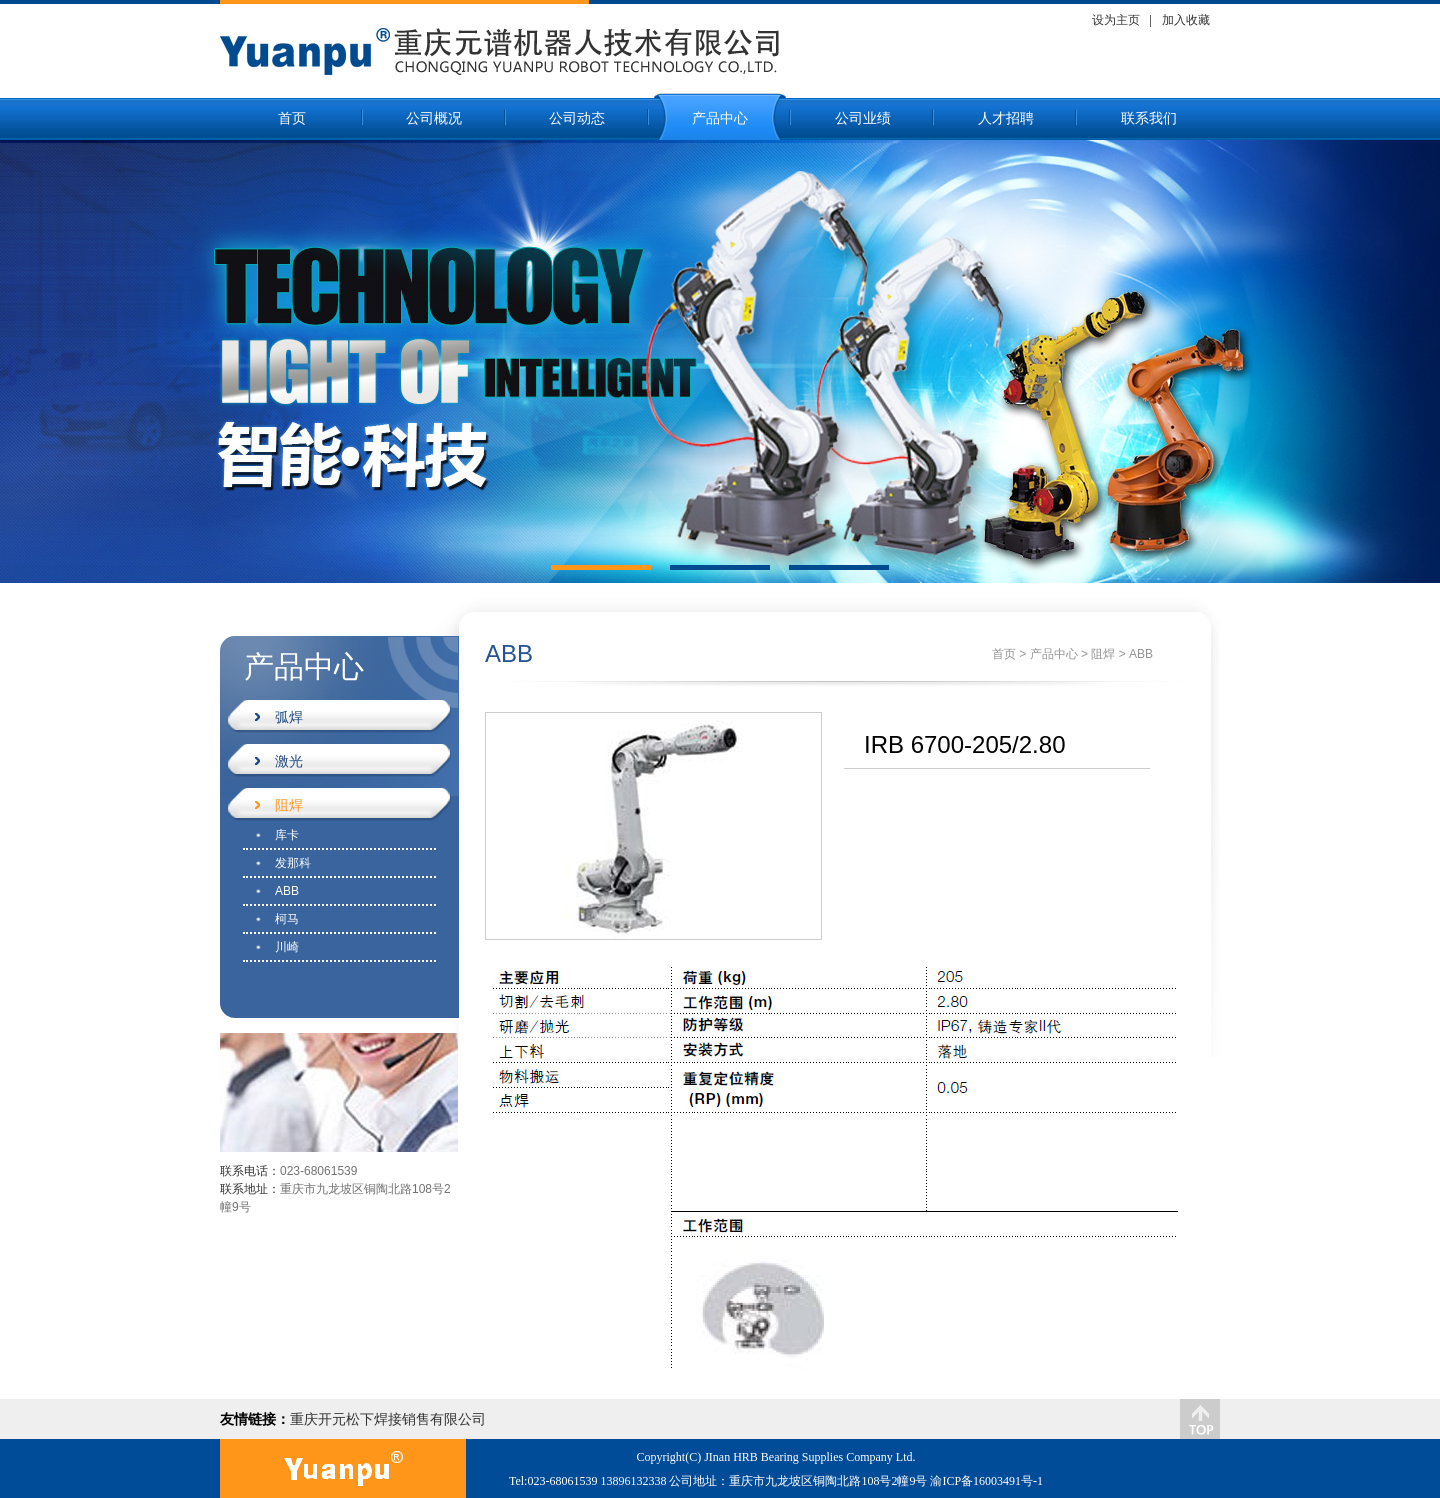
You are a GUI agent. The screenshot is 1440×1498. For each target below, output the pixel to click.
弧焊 (279, 717)
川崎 (287, 947)
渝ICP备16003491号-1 (986, 1481)
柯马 (287, 919)
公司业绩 (863, 118)
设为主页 (1116, 20)
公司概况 (434, 118)
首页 (292, 118)
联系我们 (1149, 118)
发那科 (293, 863)
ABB (287, 891)
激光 (279, 761)
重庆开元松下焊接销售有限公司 (388, 1419)
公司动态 (577, 118)
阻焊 (279, 805)
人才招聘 (1006, 118)
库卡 (287, 835)
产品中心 (720, 118)
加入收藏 (1186, 20)
